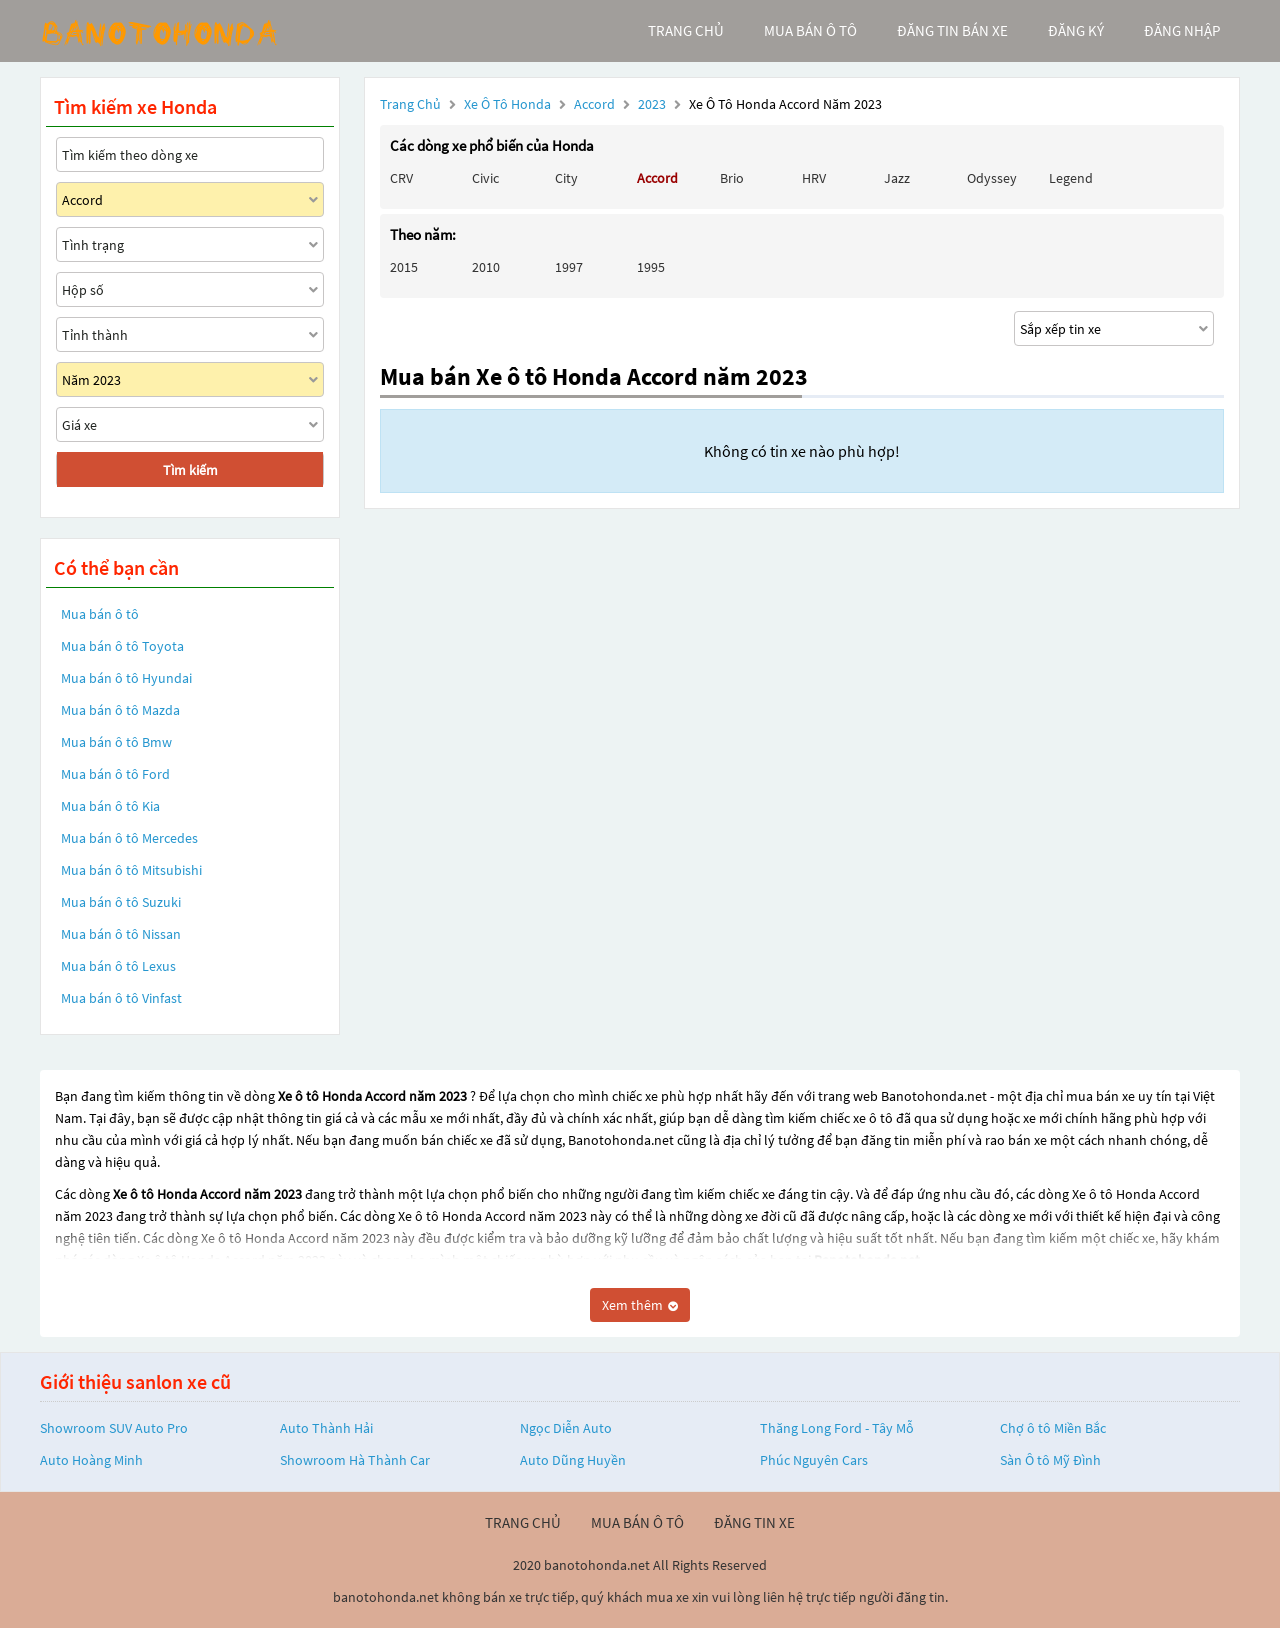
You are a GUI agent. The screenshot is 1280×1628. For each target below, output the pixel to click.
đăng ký (1076, 30)
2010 (486, 267)
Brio (732, 178)
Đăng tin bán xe (952, 30)
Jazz (897, 178)
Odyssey (992, 178)
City (566, 178)
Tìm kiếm (190, 470)
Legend (1071, 178)
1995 (651, 267)
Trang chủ (410, 104)
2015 (404, 267)
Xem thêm (640, 1305)
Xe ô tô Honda (507, 104)
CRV (401, 178)
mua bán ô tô (810, 30)
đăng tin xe (754, 1522)
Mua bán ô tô (100, 614)
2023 (653, 104)
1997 (569, 267)
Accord (596, 104)
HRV (814, 178)
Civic (485, 178)
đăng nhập (1182, 30)
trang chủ (686, 30)
